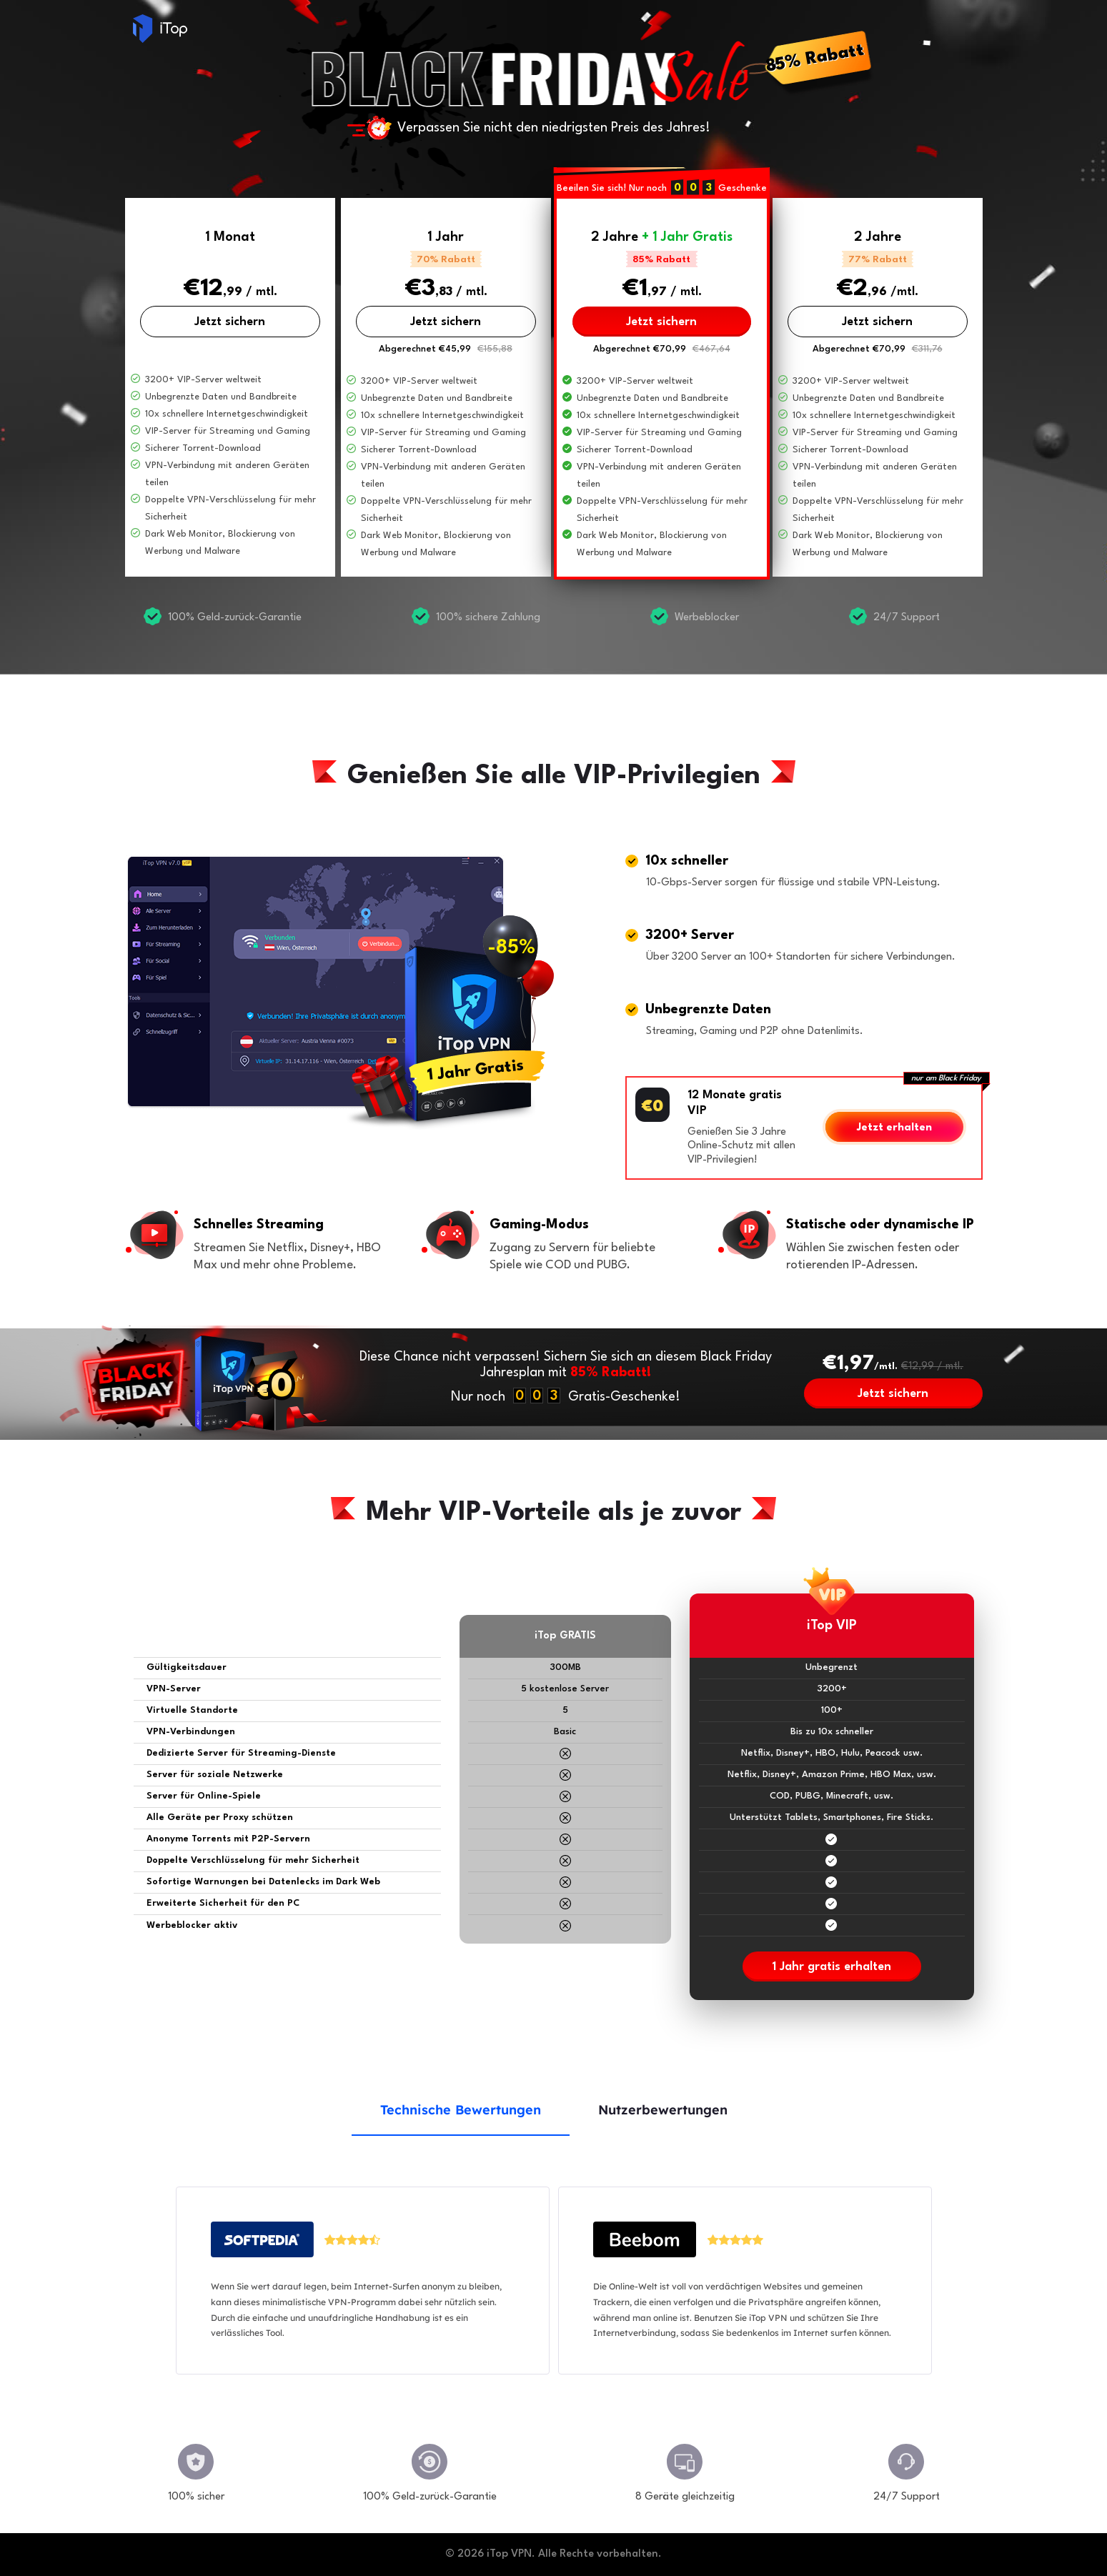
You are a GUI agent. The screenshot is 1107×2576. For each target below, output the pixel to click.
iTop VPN (160, 28)
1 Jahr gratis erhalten (831, 1967)
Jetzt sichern (229, 322)
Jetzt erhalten (894, 1128)
